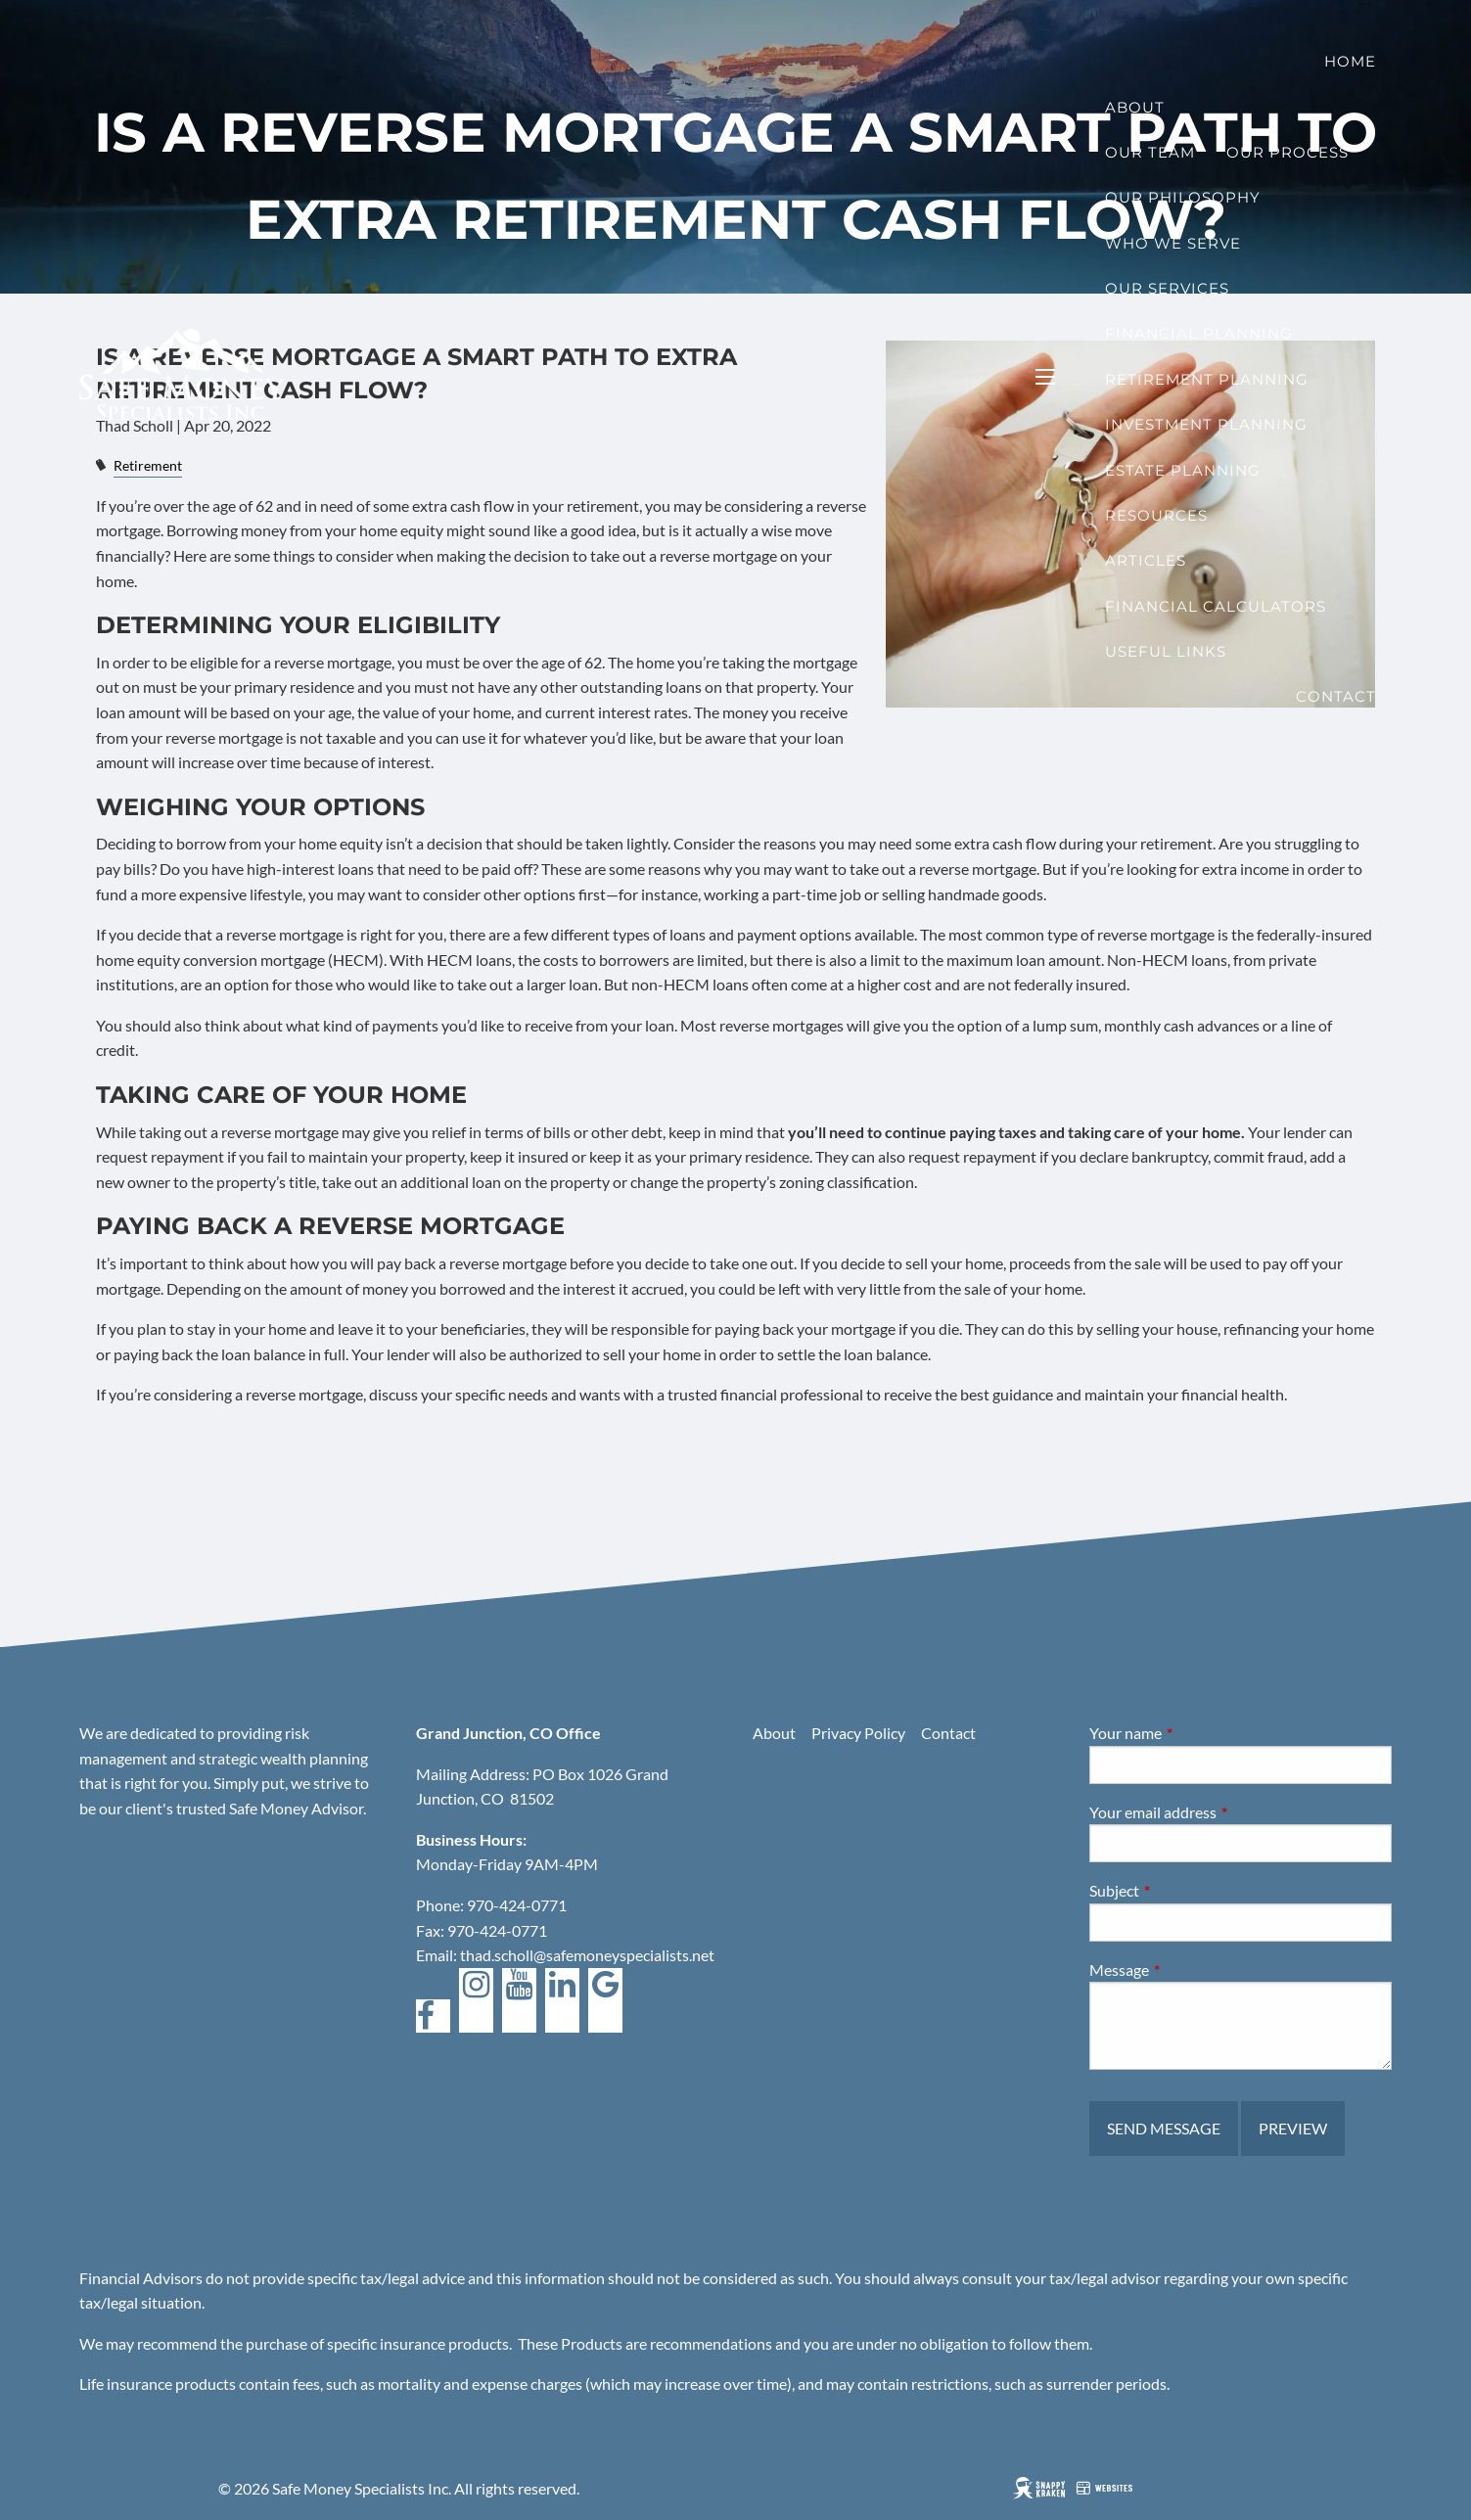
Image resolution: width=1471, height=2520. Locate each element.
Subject (1184, 1890)
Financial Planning (1199, 333)
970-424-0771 (517, 1905)
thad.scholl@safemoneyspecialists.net (587, 1955)
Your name (1196, 1732)
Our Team (1150, 152)
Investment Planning (1206, 424)
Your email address (1223, 1812)
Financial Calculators (1215, 606)
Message (1189, 1969)
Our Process (1287, 152)
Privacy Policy (858, 1732)
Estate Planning (1183, 470)
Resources (1156, 515)
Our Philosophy (1183, 197)
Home (1350, 61)
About (1135, 107)
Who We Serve (1173, 243)
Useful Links (1165, 651)
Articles (1145, 560)
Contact (1336, 696)
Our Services (1167, 288)
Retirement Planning (1207, 379)
